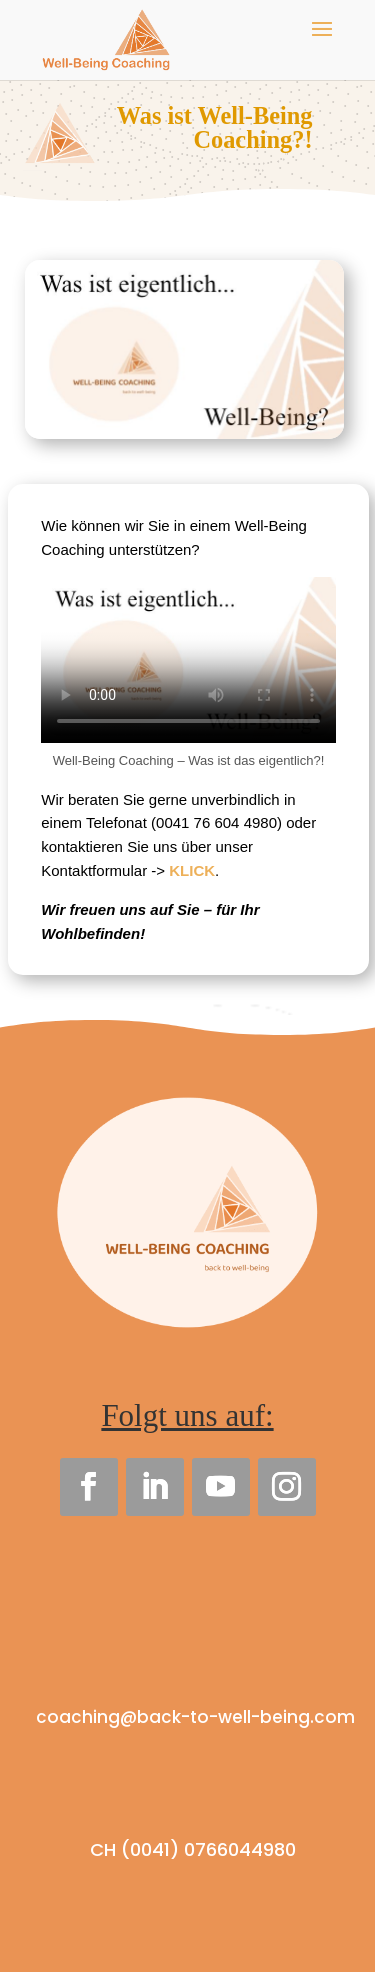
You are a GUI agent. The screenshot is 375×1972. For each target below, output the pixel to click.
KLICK (192, 870)
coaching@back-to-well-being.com (195, 1717)
